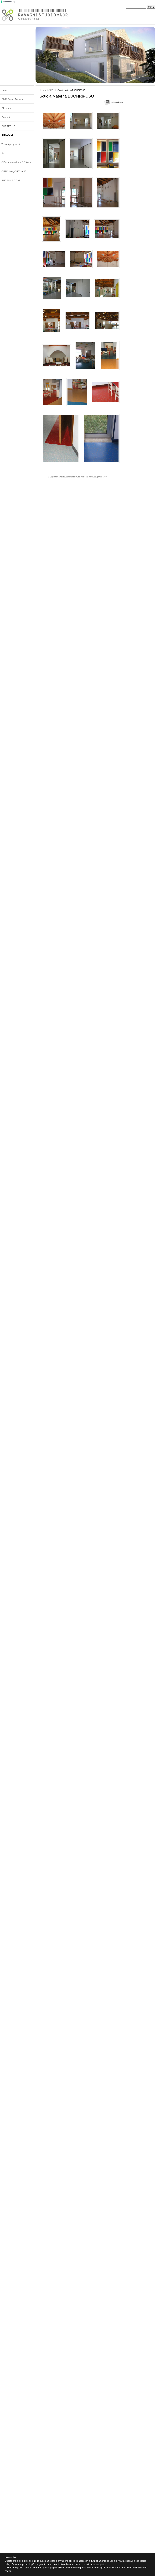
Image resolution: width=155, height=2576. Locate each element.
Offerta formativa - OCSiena (16, 162)
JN (2, 153)
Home (4, 90)
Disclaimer (102, 477)
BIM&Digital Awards (12, 99)
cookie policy (99, 2564)
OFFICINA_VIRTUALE (13, 171)
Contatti (5, 117)
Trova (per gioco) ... (11, 144)
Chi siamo (6, 108)
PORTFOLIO (8, 126)
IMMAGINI (7, 135)
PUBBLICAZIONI (10, 180)
